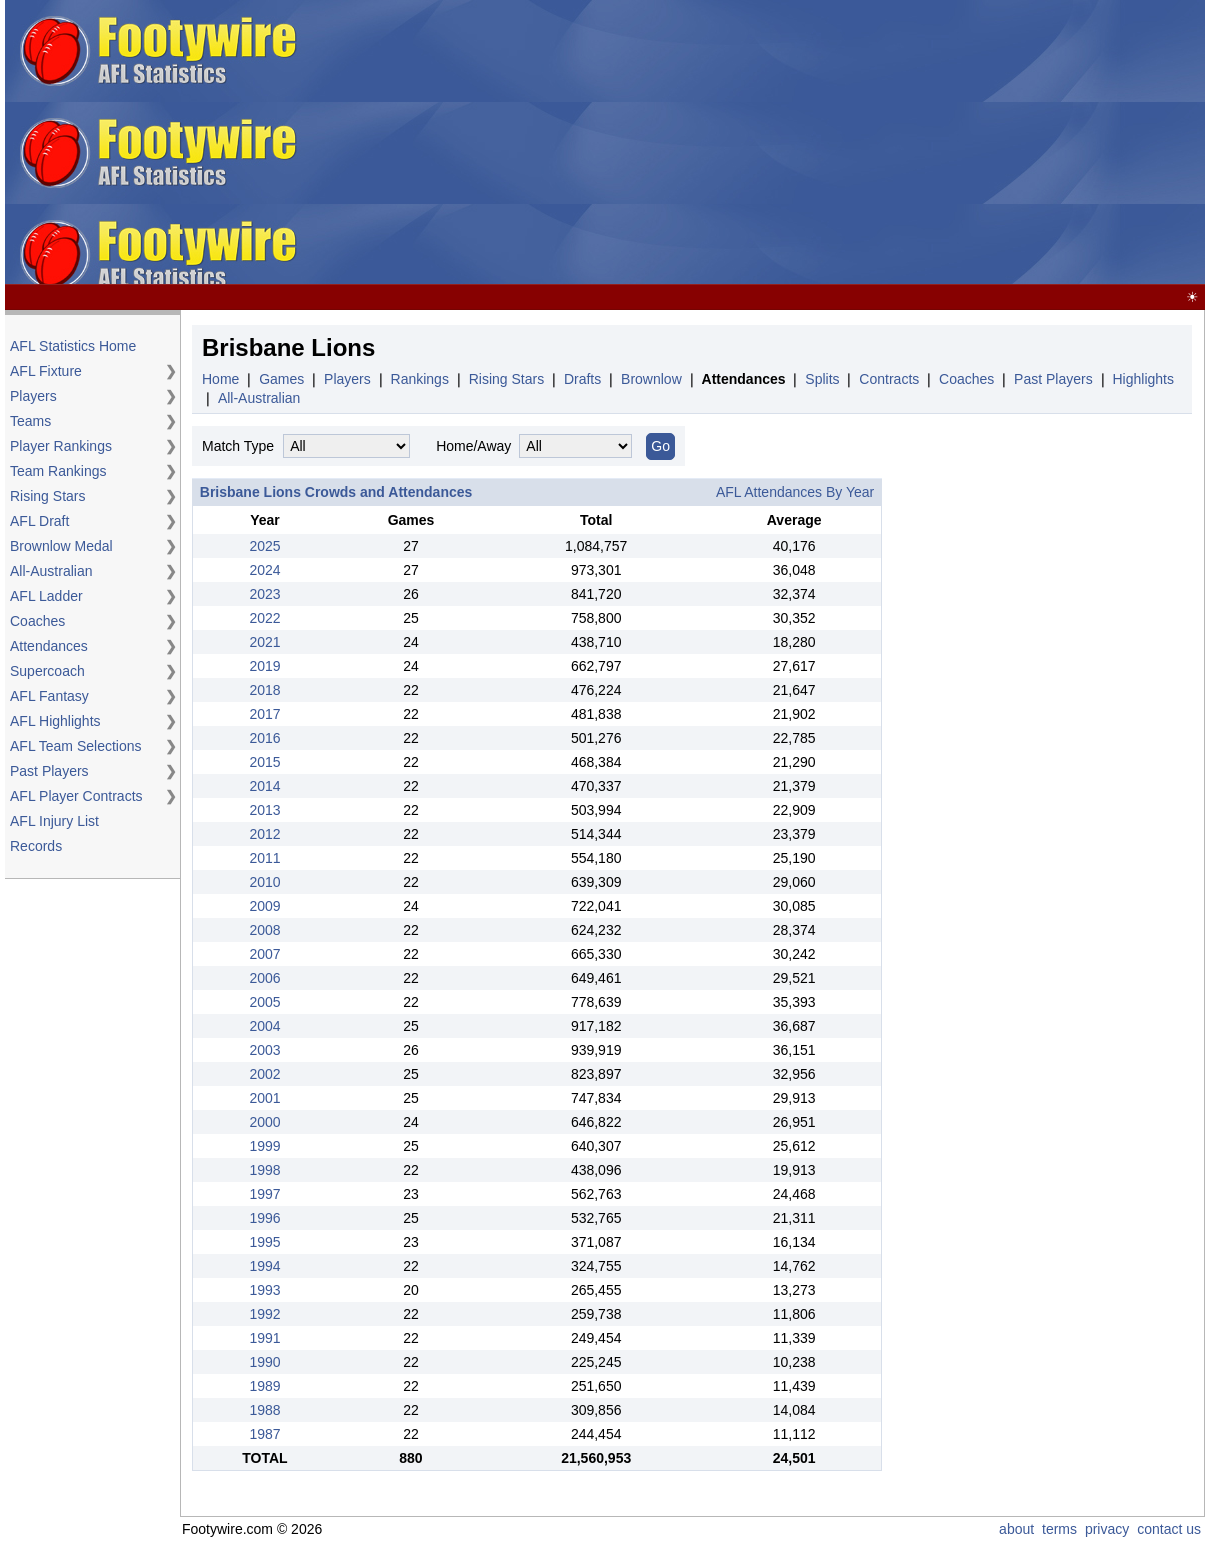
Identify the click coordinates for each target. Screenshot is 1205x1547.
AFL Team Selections (76, 746)
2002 (264, 1074)
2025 (264, 546)
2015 (264, 762)
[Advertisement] (775, 143)
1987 (264, 1434)
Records (36, 846)
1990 (264, 1362)
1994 (264, 1266)
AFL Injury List (54, 821)
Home (220, 379)
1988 (264, 1410)
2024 (264, 570)
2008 (264, 930)
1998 (264, 1170)
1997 (264, 1194)
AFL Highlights (55, 721)
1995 (264, 1242)
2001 (264, 1098)
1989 (264, 1386)
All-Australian (51, 571)
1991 (264, 1338)
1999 (264, 1146)
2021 (264, 642)
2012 (264, 834)
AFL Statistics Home (73, 346)
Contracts (889, 379)
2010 (264, 882)
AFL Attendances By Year (795, 492)
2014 (264, 786)
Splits (822, 379)
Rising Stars (47, 496)
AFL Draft (39, 521)
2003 (264, 1050)
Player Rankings (61, 446)
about (1016, 1529)
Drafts (582, 379)
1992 (264, 1314)
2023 (264, 594)
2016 (264, 738)
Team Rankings (58, 471)
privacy (1107, 1529)
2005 (264, 1002)
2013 (264, 810)
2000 (264, 1122)
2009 (264, 906)
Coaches (37, 621)
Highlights (1142, 379)
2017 (264, 714)
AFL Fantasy (49, 696)
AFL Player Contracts (76, 796)
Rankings (420, 379)
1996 (264, 1218)
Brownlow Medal (61, 546)
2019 (264, 666)
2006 (264, 978)
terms (1059, 1529)
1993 (264, 1290)
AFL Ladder (46, 596)
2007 (264, 954)
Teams (30, 421)
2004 (264, 1026)
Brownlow (651, 379)
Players (33, 396)
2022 (264, 618)
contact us (1169, 1529)
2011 (264, 858)
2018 (264, 690)
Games (281, 379)
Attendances (49, 646)
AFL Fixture (46, 371)
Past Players (49, 771)
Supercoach (47, 671)
